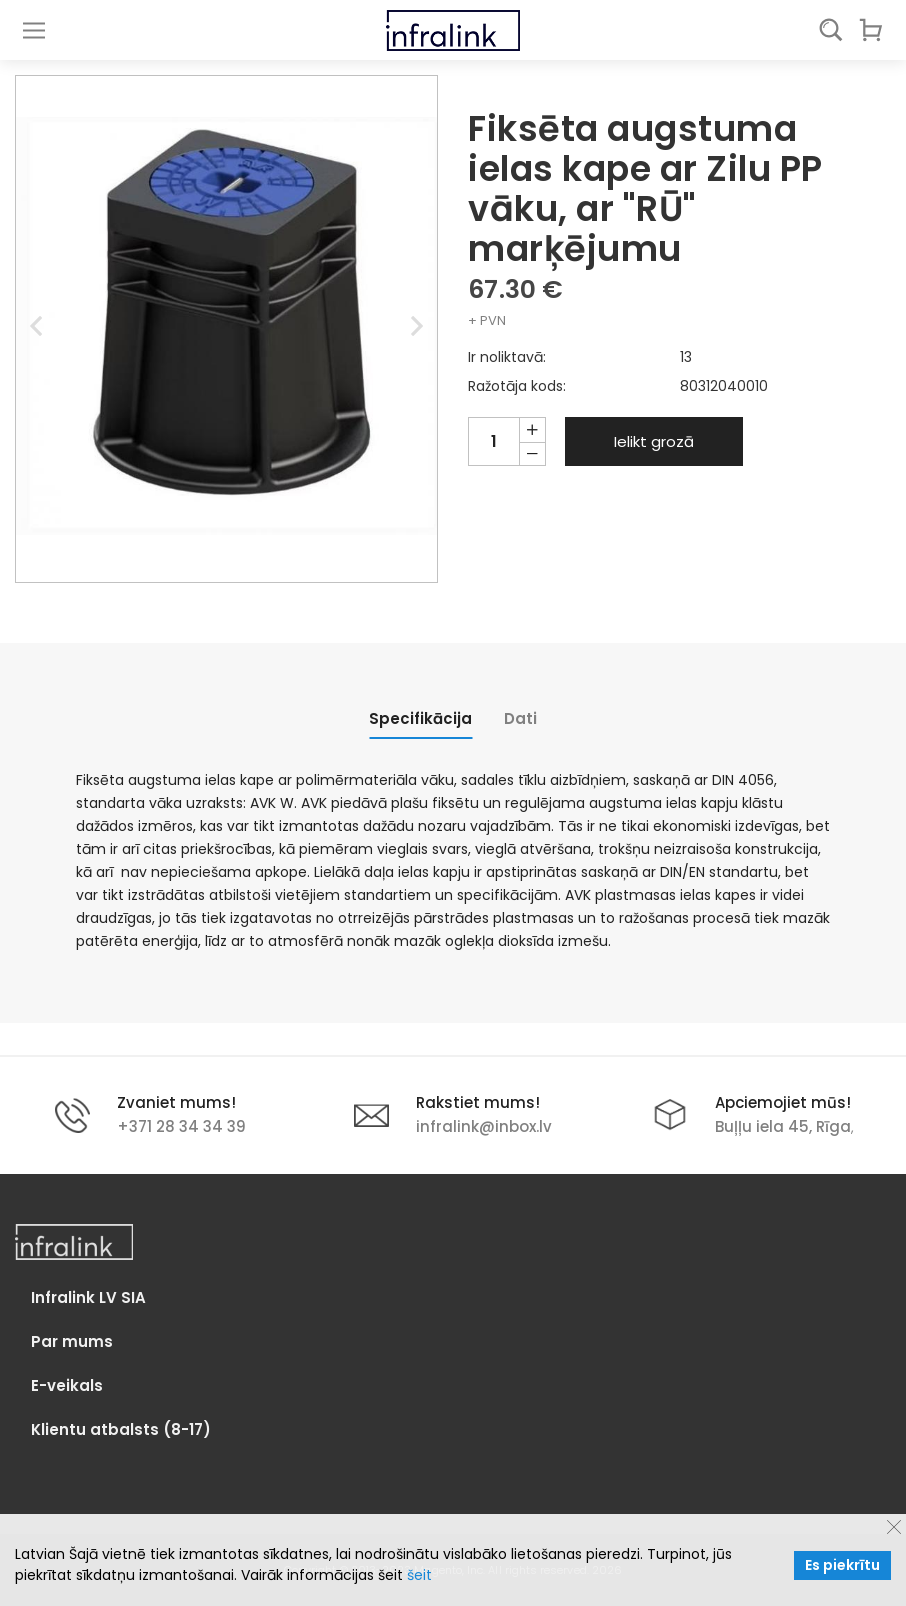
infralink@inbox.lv (484, 1126)
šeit (419, 1575)
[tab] (420, 718)
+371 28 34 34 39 (181, 1126)
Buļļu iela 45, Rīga (783, 1126)
